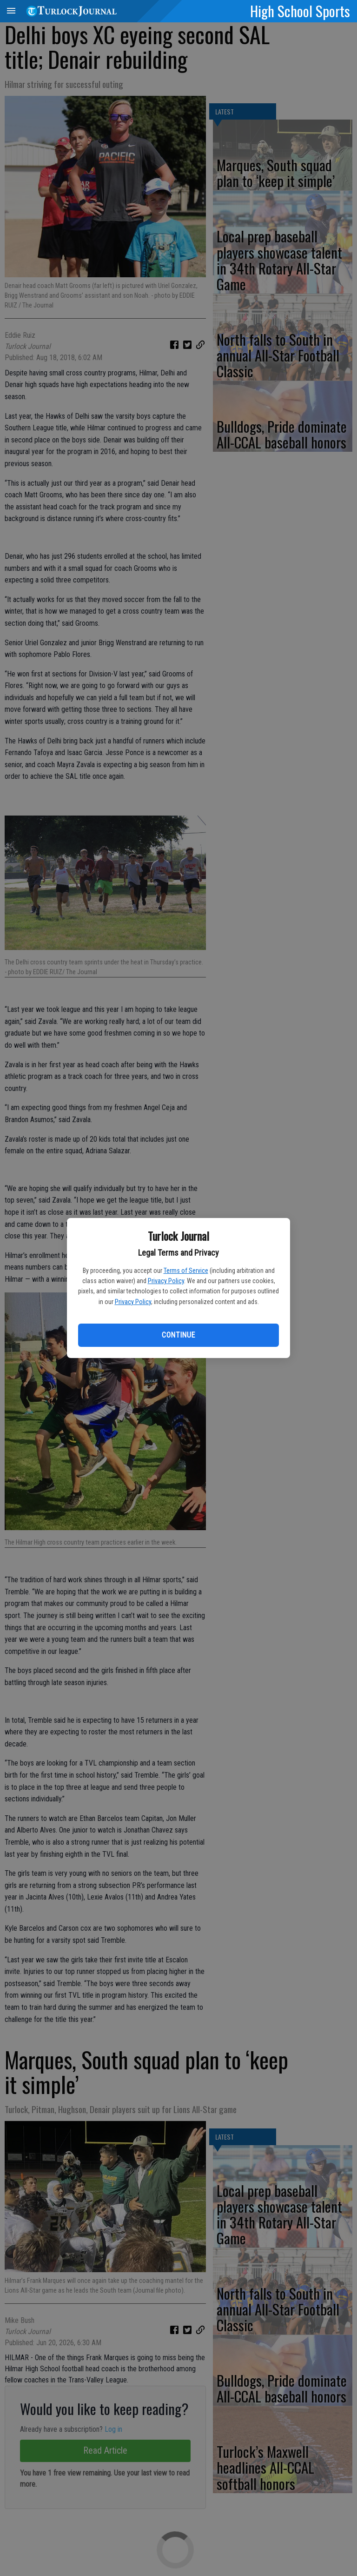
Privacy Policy (166, 1281)
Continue (178, 1335)
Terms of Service (186, 1270)
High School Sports (300, 10)
